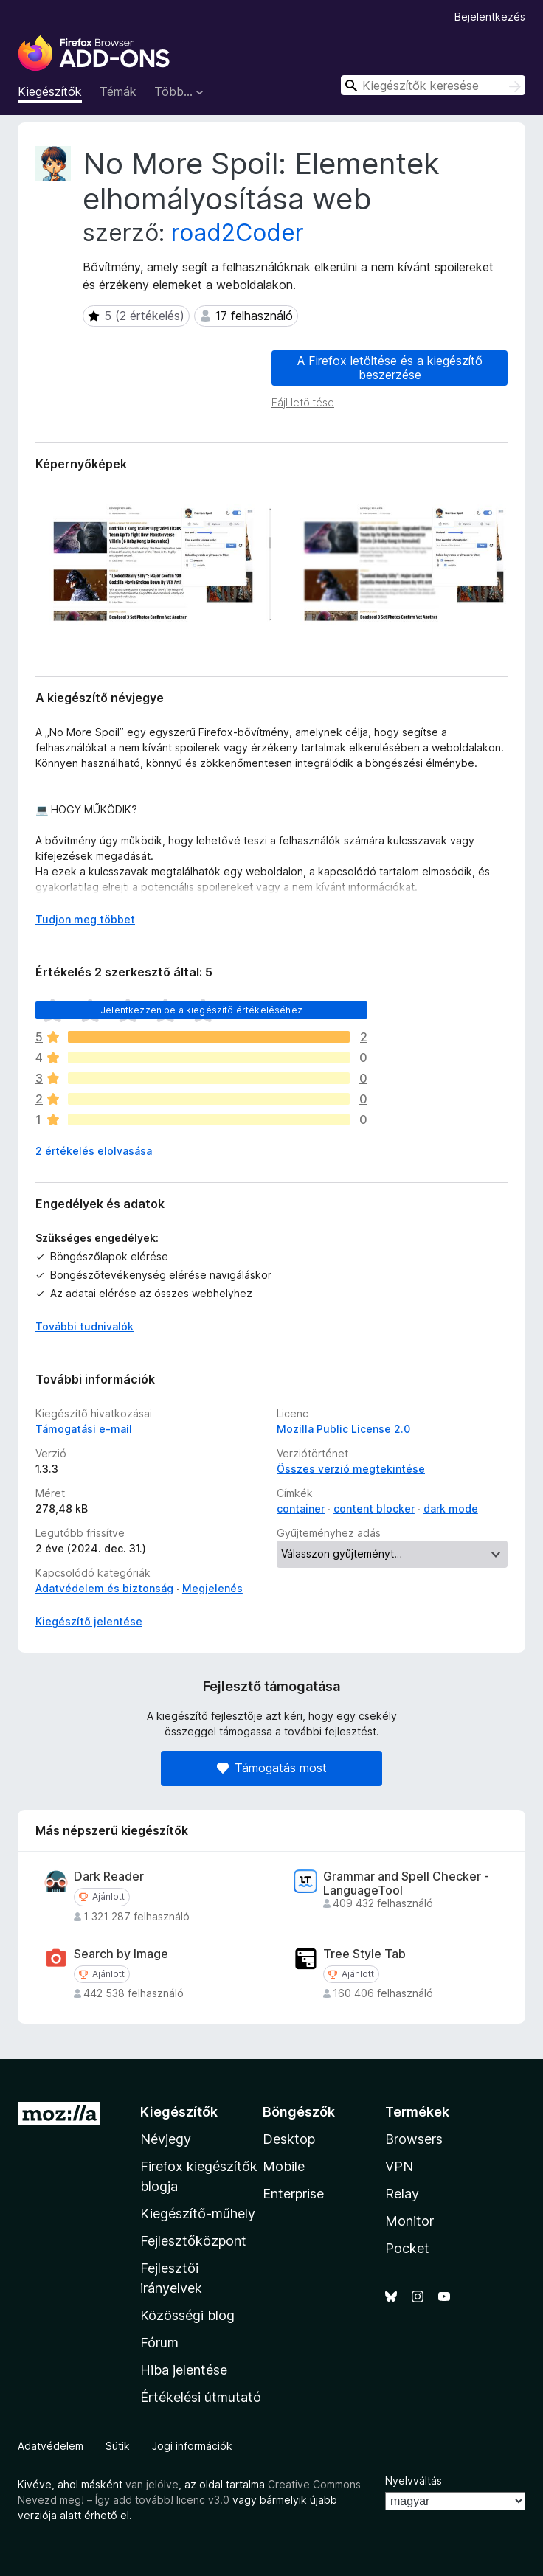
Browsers (414, 2139)
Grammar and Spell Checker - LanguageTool (406, 1883)
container (301, 1508)
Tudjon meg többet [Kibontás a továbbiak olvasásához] (85, 919)
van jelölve (152, 2484)
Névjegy (165, 2139)
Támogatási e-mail (83, 1429)
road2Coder (237, 232)
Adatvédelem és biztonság (104, 1588)
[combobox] (433, 85)
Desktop (289, 2139)
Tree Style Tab (364, 1954)
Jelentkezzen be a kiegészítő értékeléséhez (201, 1010)
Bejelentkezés (489, 16)
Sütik (118, 2446)
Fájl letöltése (303, 402)
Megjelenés (212, 1588)
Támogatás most (272, 1767)
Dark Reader (109, 1876)
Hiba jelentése (183, 2370)
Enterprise (293, 2193)
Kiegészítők (50, 91)
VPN (399, 2166)
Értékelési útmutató (200, 2397)
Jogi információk (192, 2446)
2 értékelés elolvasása (93, 1151)
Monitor (409, 2221)
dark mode (450, 1508)
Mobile (284, 2166)
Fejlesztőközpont (193, 2241)
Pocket (407, 2248)
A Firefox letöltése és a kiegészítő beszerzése (390, 367)
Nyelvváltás (413, 2480)
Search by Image (121, 1954)
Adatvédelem (50, 2446)
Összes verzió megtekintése (351, 1468)
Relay (402, 2193)
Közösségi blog (187, 2315)
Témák (118, 91)
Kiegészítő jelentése (88, 1621)
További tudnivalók (84, 1326)
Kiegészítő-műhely (197, 2213)
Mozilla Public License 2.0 (343, 1429)
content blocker (374, 1508)
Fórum (159, 2342)
